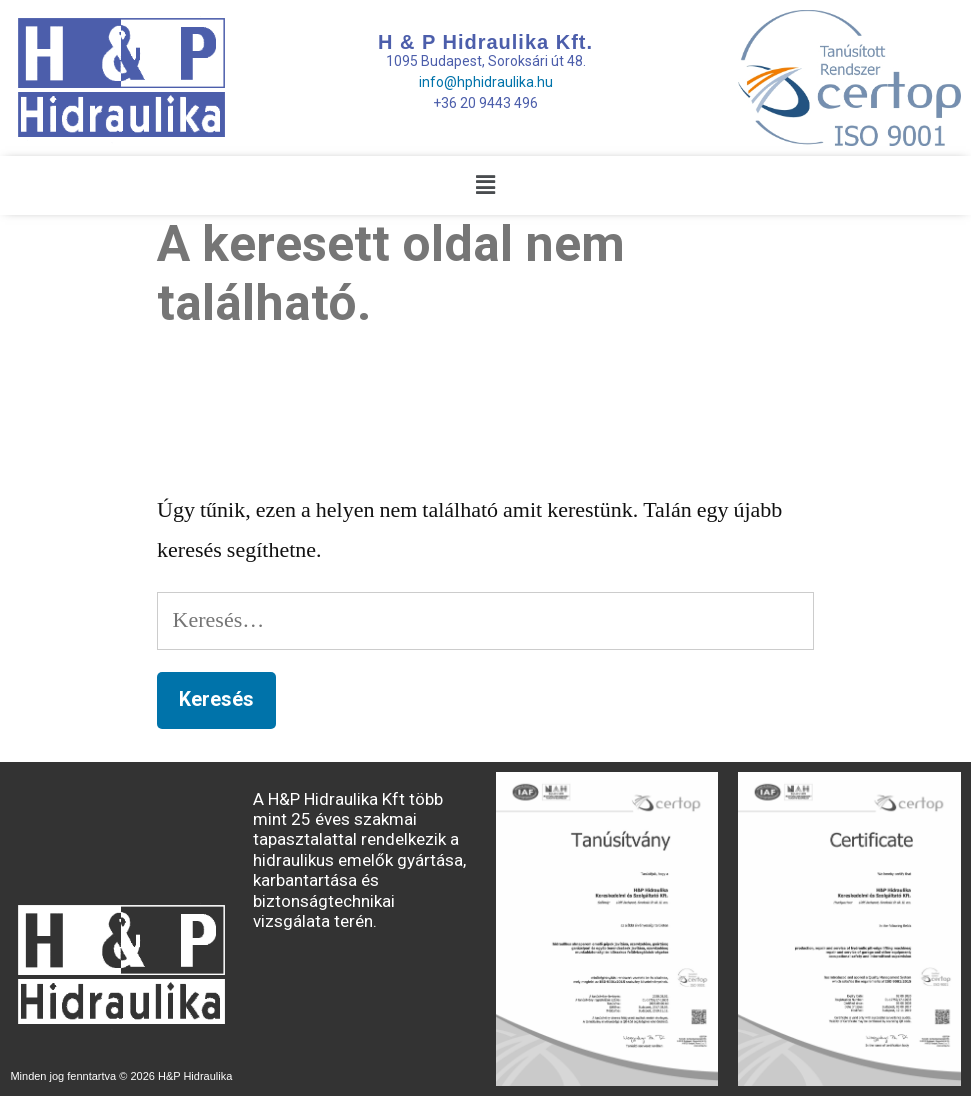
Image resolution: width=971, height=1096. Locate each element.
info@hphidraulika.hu (486, 82)
